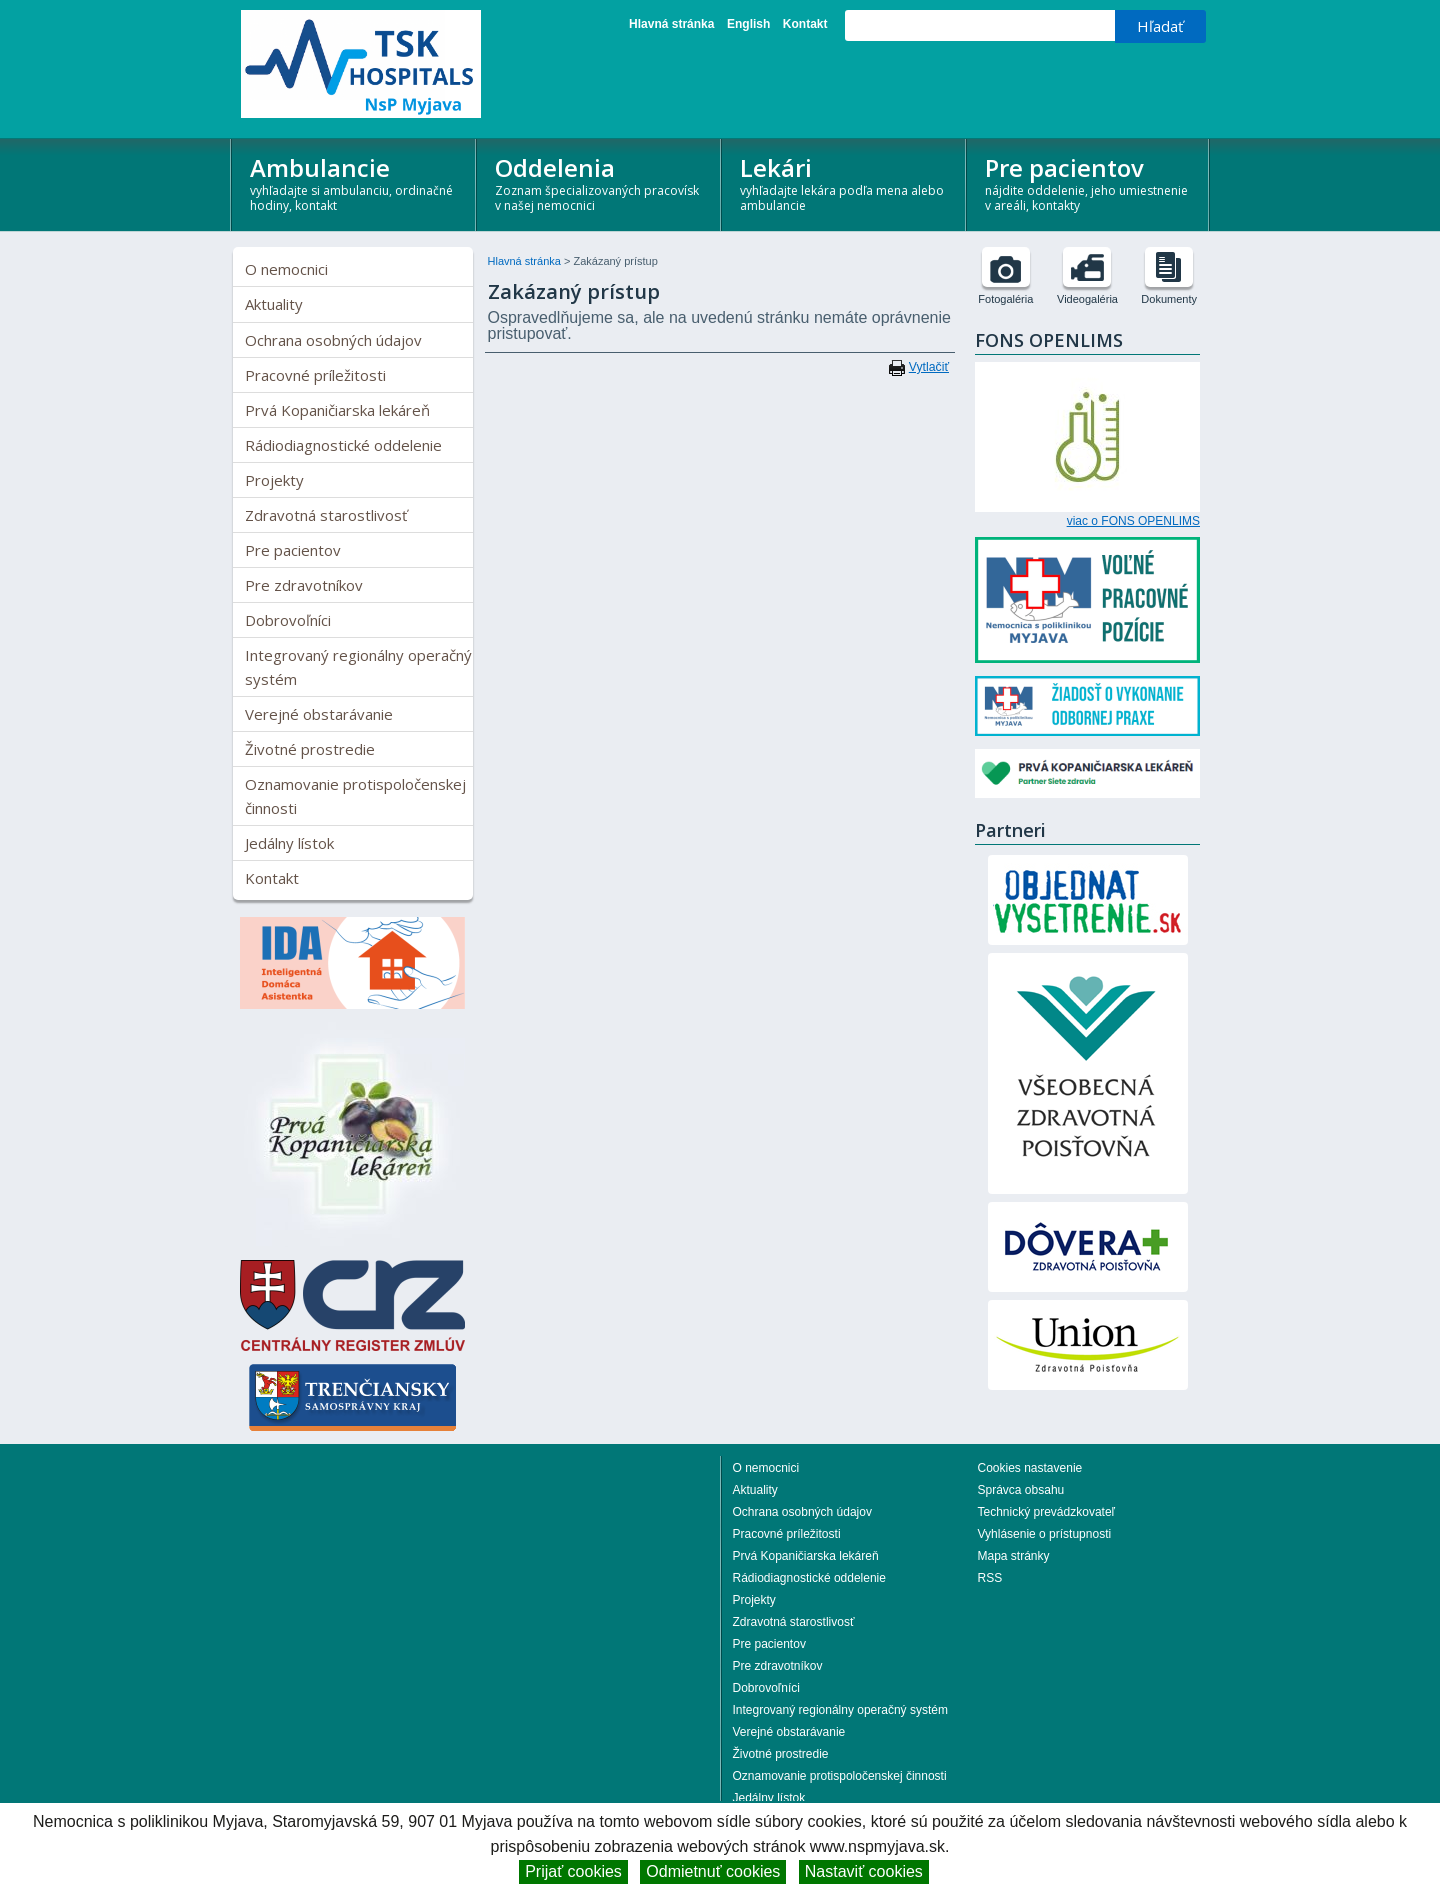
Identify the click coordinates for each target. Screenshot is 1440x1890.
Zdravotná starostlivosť (326, 515)
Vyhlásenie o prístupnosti (1045, 1534)
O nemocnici (286, 269)
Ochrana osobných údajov (333, 340)
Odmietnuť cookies (713, 1871)
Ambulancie (354, 182)
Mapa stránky (1014, 1556)
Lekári (844, 182)
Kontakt (805, 24)
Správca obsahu (1021, 1490)
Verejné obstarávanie (319, 714)
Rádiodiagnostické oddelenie (343, 445)
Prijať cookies (573, 1871)
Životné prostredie (310, 749)
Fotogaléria (1005, 299)
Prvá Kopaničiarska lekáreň (337, 410)
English (748, 24)
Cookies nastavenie (1030, 1468)
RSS (990, 1578)
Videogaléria (1087, 299)
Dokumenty (1169, 299)
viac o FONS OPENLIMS (1133, 521)
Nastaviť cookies (864, 1871)
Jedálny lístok (289, 843)
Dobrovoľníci (288, 620)
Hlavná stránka (671, 24)
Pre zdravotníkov (304, 585)
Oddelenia (599, 182)
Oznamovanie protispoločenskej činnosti (355, 796)
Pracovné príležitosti (315, 375)
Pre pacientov (1089, 182)
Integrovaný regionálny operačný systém (358, 667)
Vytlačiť (929, 367)
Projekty (274, 480)
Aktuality (274, 304)
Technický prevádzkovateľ (1047, 1512)
